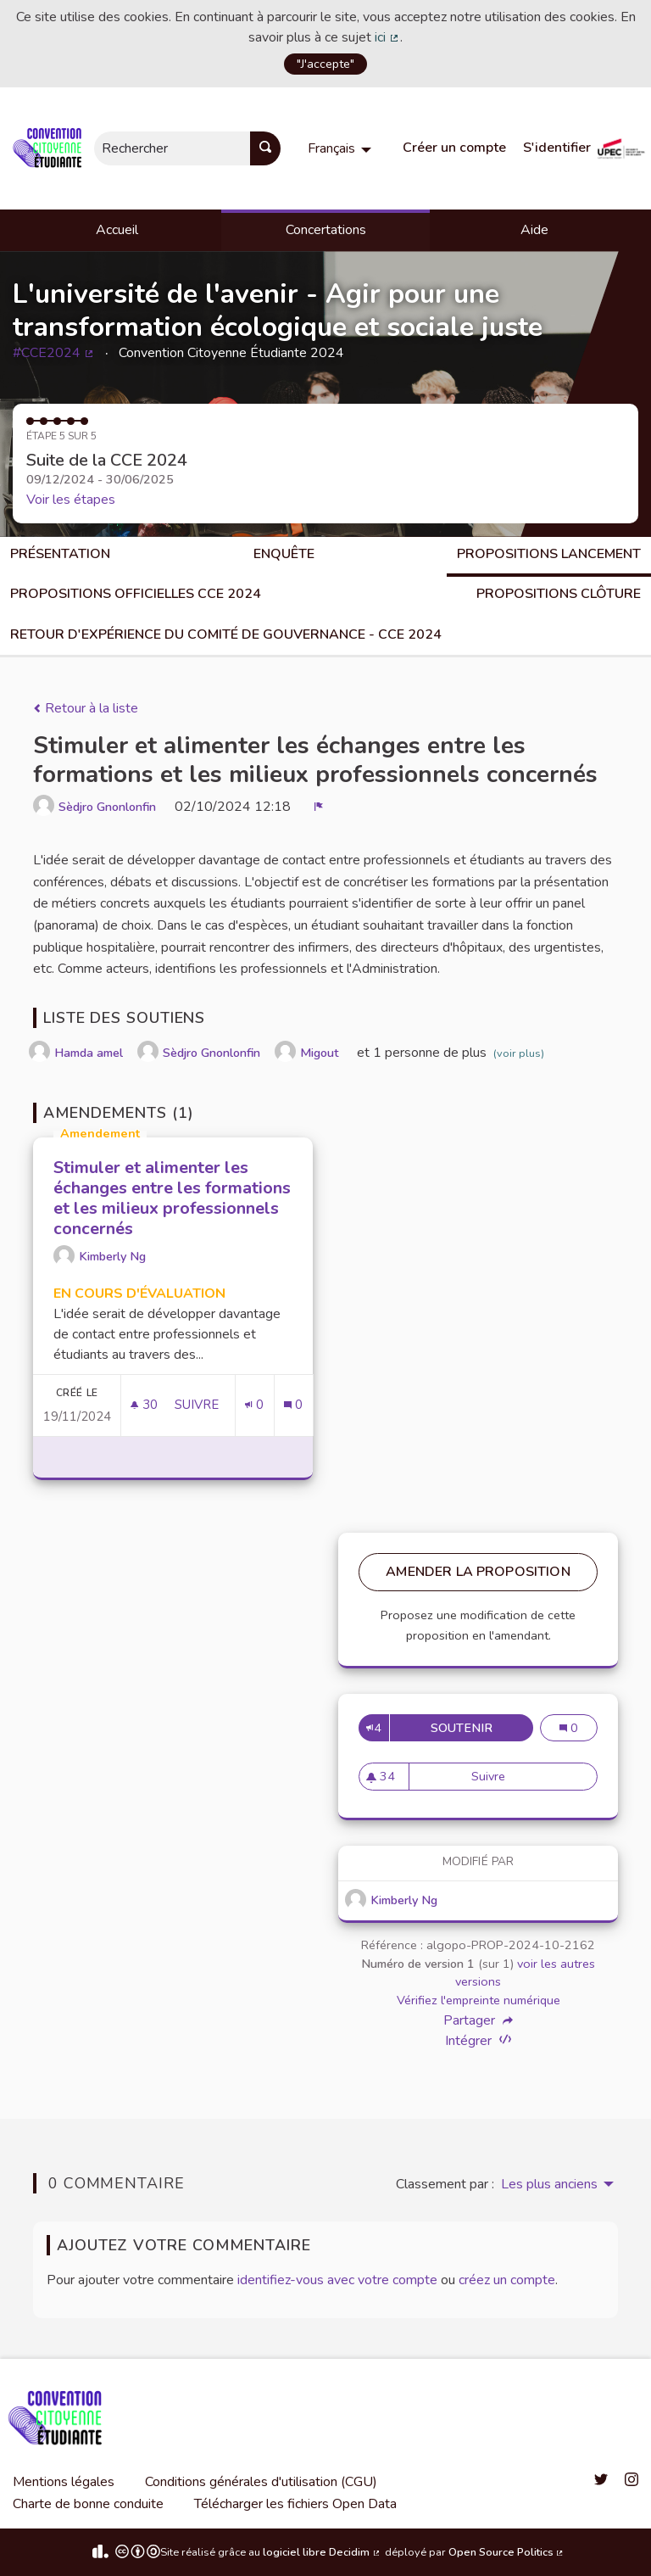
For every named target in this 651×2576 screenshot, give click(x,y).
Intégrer (478, 2040)
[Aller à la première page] (50, 148)
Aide (534, 230)
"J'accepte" (325, 63)
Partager (478, 2020)
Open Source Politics (506, 2552)
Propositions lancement (549, 554)
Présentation (60, 554)
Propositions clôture (558, 593)
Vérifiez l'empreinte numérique (478, 2000)
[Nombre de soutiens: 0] (254, 1405)
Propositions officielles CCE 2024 (135, 593)
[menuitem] (342, 148)
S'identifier (557, 147)
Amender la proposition (478, 1571)
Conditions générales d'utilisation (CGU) (261, 2482)
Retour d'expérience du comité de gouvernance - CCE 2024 (226, 634)
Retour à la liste (85, 708)
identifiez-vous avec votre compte (337, 2280)
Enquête (283, 554)
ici (387, 37)
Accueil (117, 230)
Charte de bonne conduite (88, 2504)
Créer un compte (454, 147)
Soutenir (482, 1727)
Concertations (326, 230)
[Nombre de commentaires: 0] (293, 1405)
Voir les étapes (70, 499)
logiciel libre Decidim (322, 2552)
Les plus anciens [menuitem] (549, 2184)
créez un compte (507, 2280)
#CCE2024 (54, 353)
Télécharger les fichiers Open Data (295, 2504)
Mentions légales (63, 2482)
